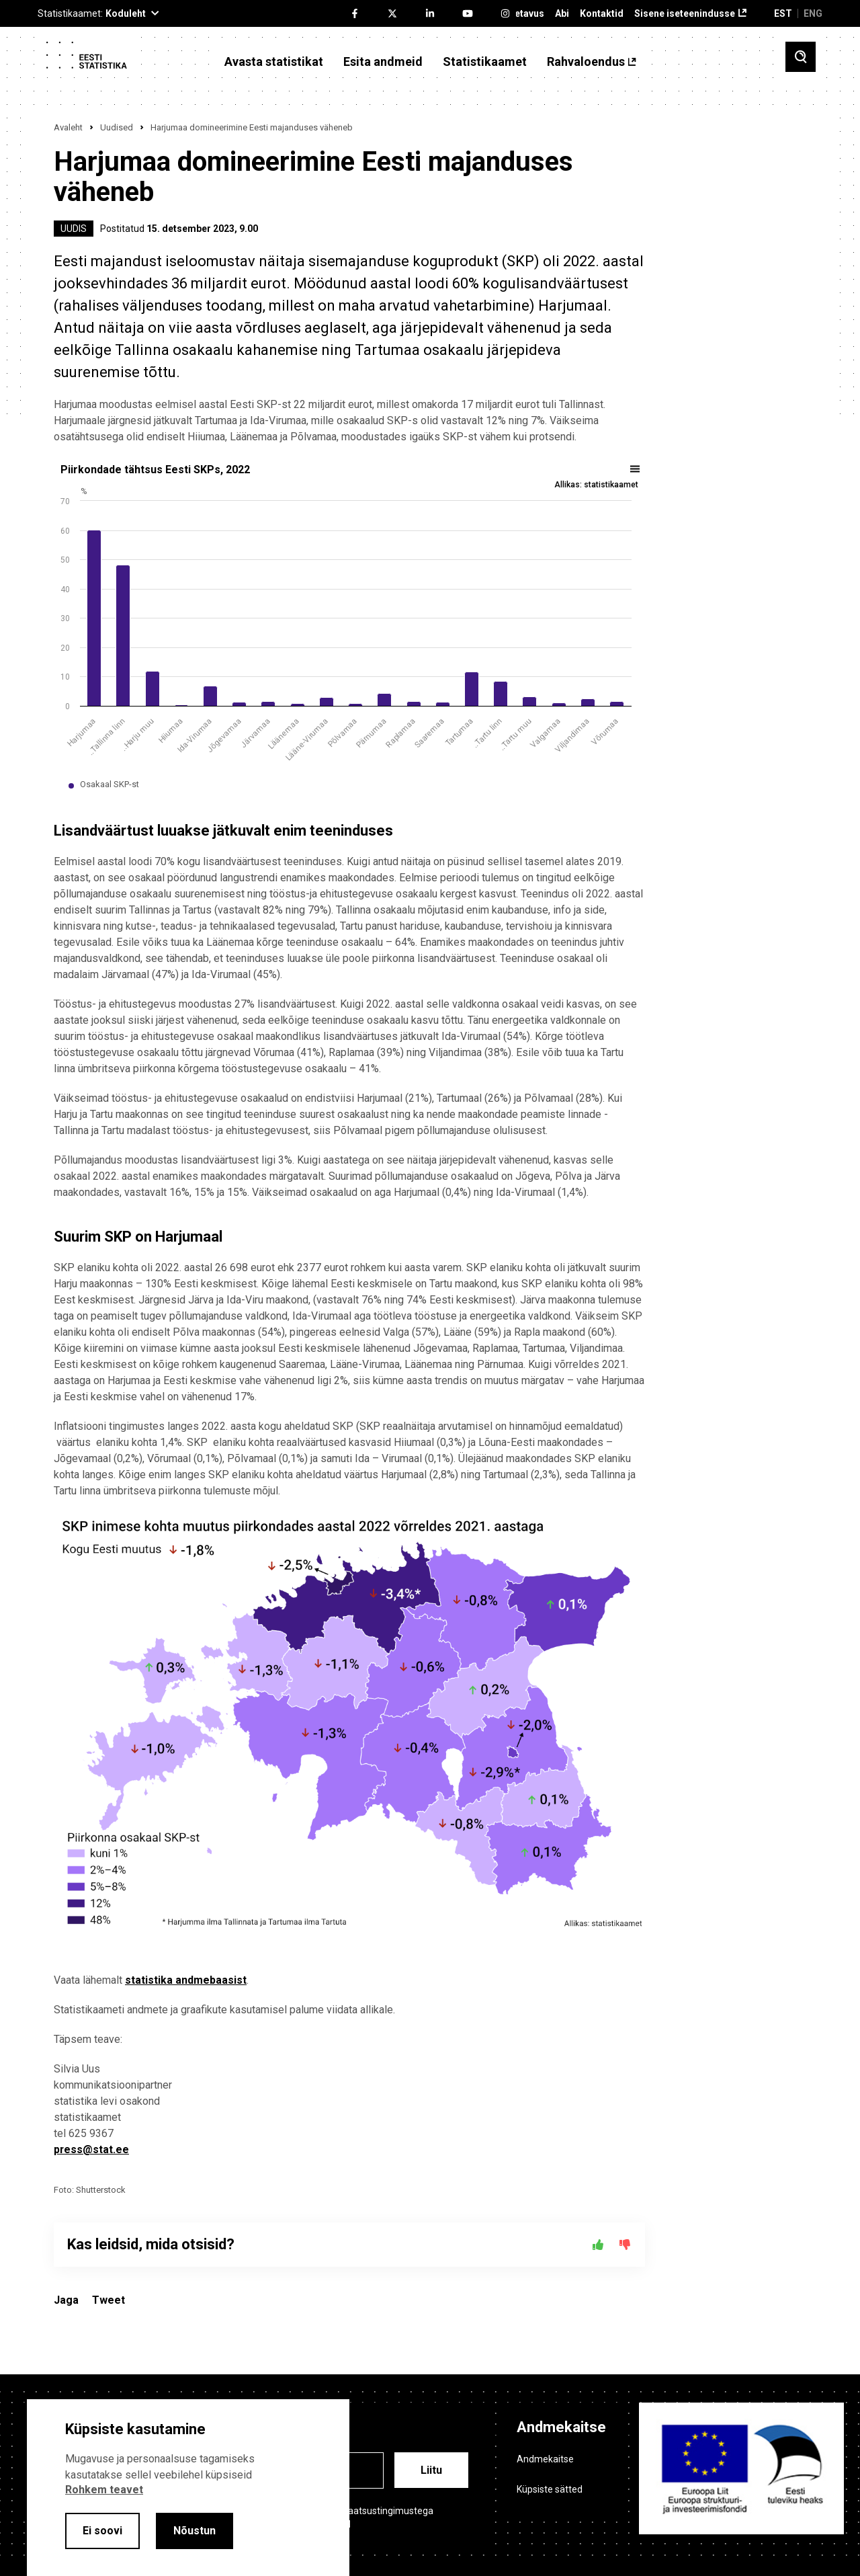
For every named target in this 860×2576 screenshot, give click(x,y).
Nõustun (194, 2530)
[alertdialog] (188, 2487)
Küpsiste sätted (550, 2489)
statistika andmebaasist (186, 1980)
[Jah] (598, 2244)
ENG (813, 13)
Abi (562, 14)
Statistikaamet (485, 62)
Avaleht (68, 127)
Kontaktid (602, 14)
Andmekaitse (545, 2459)
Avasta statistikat (273, 62)
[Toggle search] (800, 57)
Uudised (116, 127)
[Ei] (625, 2244)
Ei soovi (102, 2530)
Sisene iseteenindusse (684, 14)
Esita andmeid (383, 62)
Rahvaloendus (586, 62)
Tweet (108, 2300)
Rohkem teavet (104, 2489)
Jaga (66, 2300)
